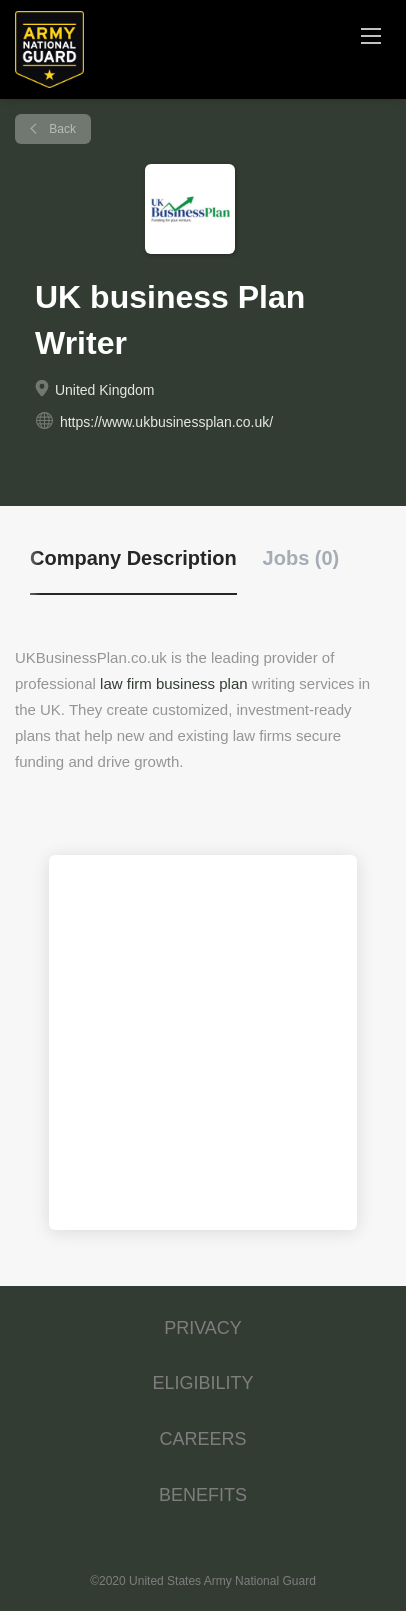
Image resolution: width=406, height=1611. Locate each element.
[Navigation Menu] (371, 35)
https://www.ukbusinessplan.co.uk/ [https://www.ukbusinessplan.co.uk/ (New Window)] (166, 422)
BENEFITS (203, 1495)
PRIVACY (203, 1328)
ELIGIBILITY (202, 1383)
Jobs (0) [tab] (301, 558)
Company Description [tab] (133, 558)
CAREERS (202, 1439)
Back (61, 129)
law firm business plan (174, 683)
